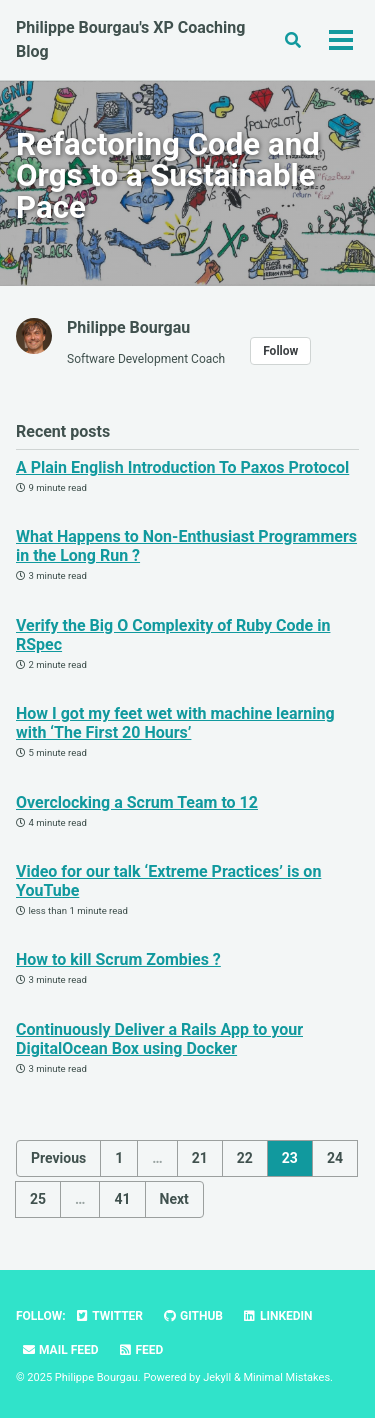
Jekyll (217, 1377)
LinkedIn (277, 1316)
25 (38, 1199)
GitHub (192, 1316)
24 (335, 1158)
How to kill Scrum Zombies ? (118, 959)
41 (122, 1199)
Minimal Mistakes (286, 1377)
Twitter (109, 1316)
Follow (280, 351)
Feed (141, 1350)
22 (245, 1158)
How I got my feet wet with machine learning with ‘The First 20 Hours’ (175, 723)
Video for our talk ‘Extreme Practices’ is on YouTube (168, 881)
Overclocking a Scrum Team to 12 (137, 802)
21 (200, 1158)
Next (174, 1199)
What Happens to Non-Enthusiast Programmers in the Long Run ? (186, 546)
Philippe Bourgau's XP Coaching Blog (130, 39)
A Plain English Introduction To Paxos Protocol (182, 467)
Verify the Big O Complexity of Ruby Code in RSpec (173, 635)
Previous (58, 1158)
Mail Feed (60, 1350)
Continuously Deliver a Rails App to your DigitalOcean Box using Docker (159, 1039)
